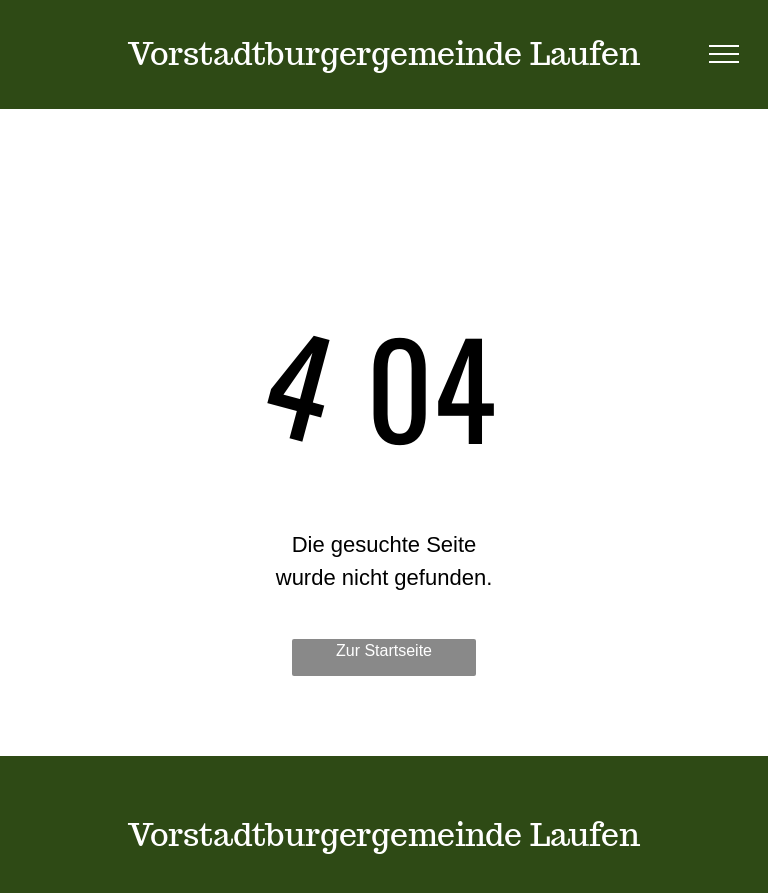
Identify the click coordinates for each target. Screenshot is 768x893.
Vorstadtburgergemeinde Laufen (384, 53)
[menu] (724, 54)
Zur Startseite (384, 650)
